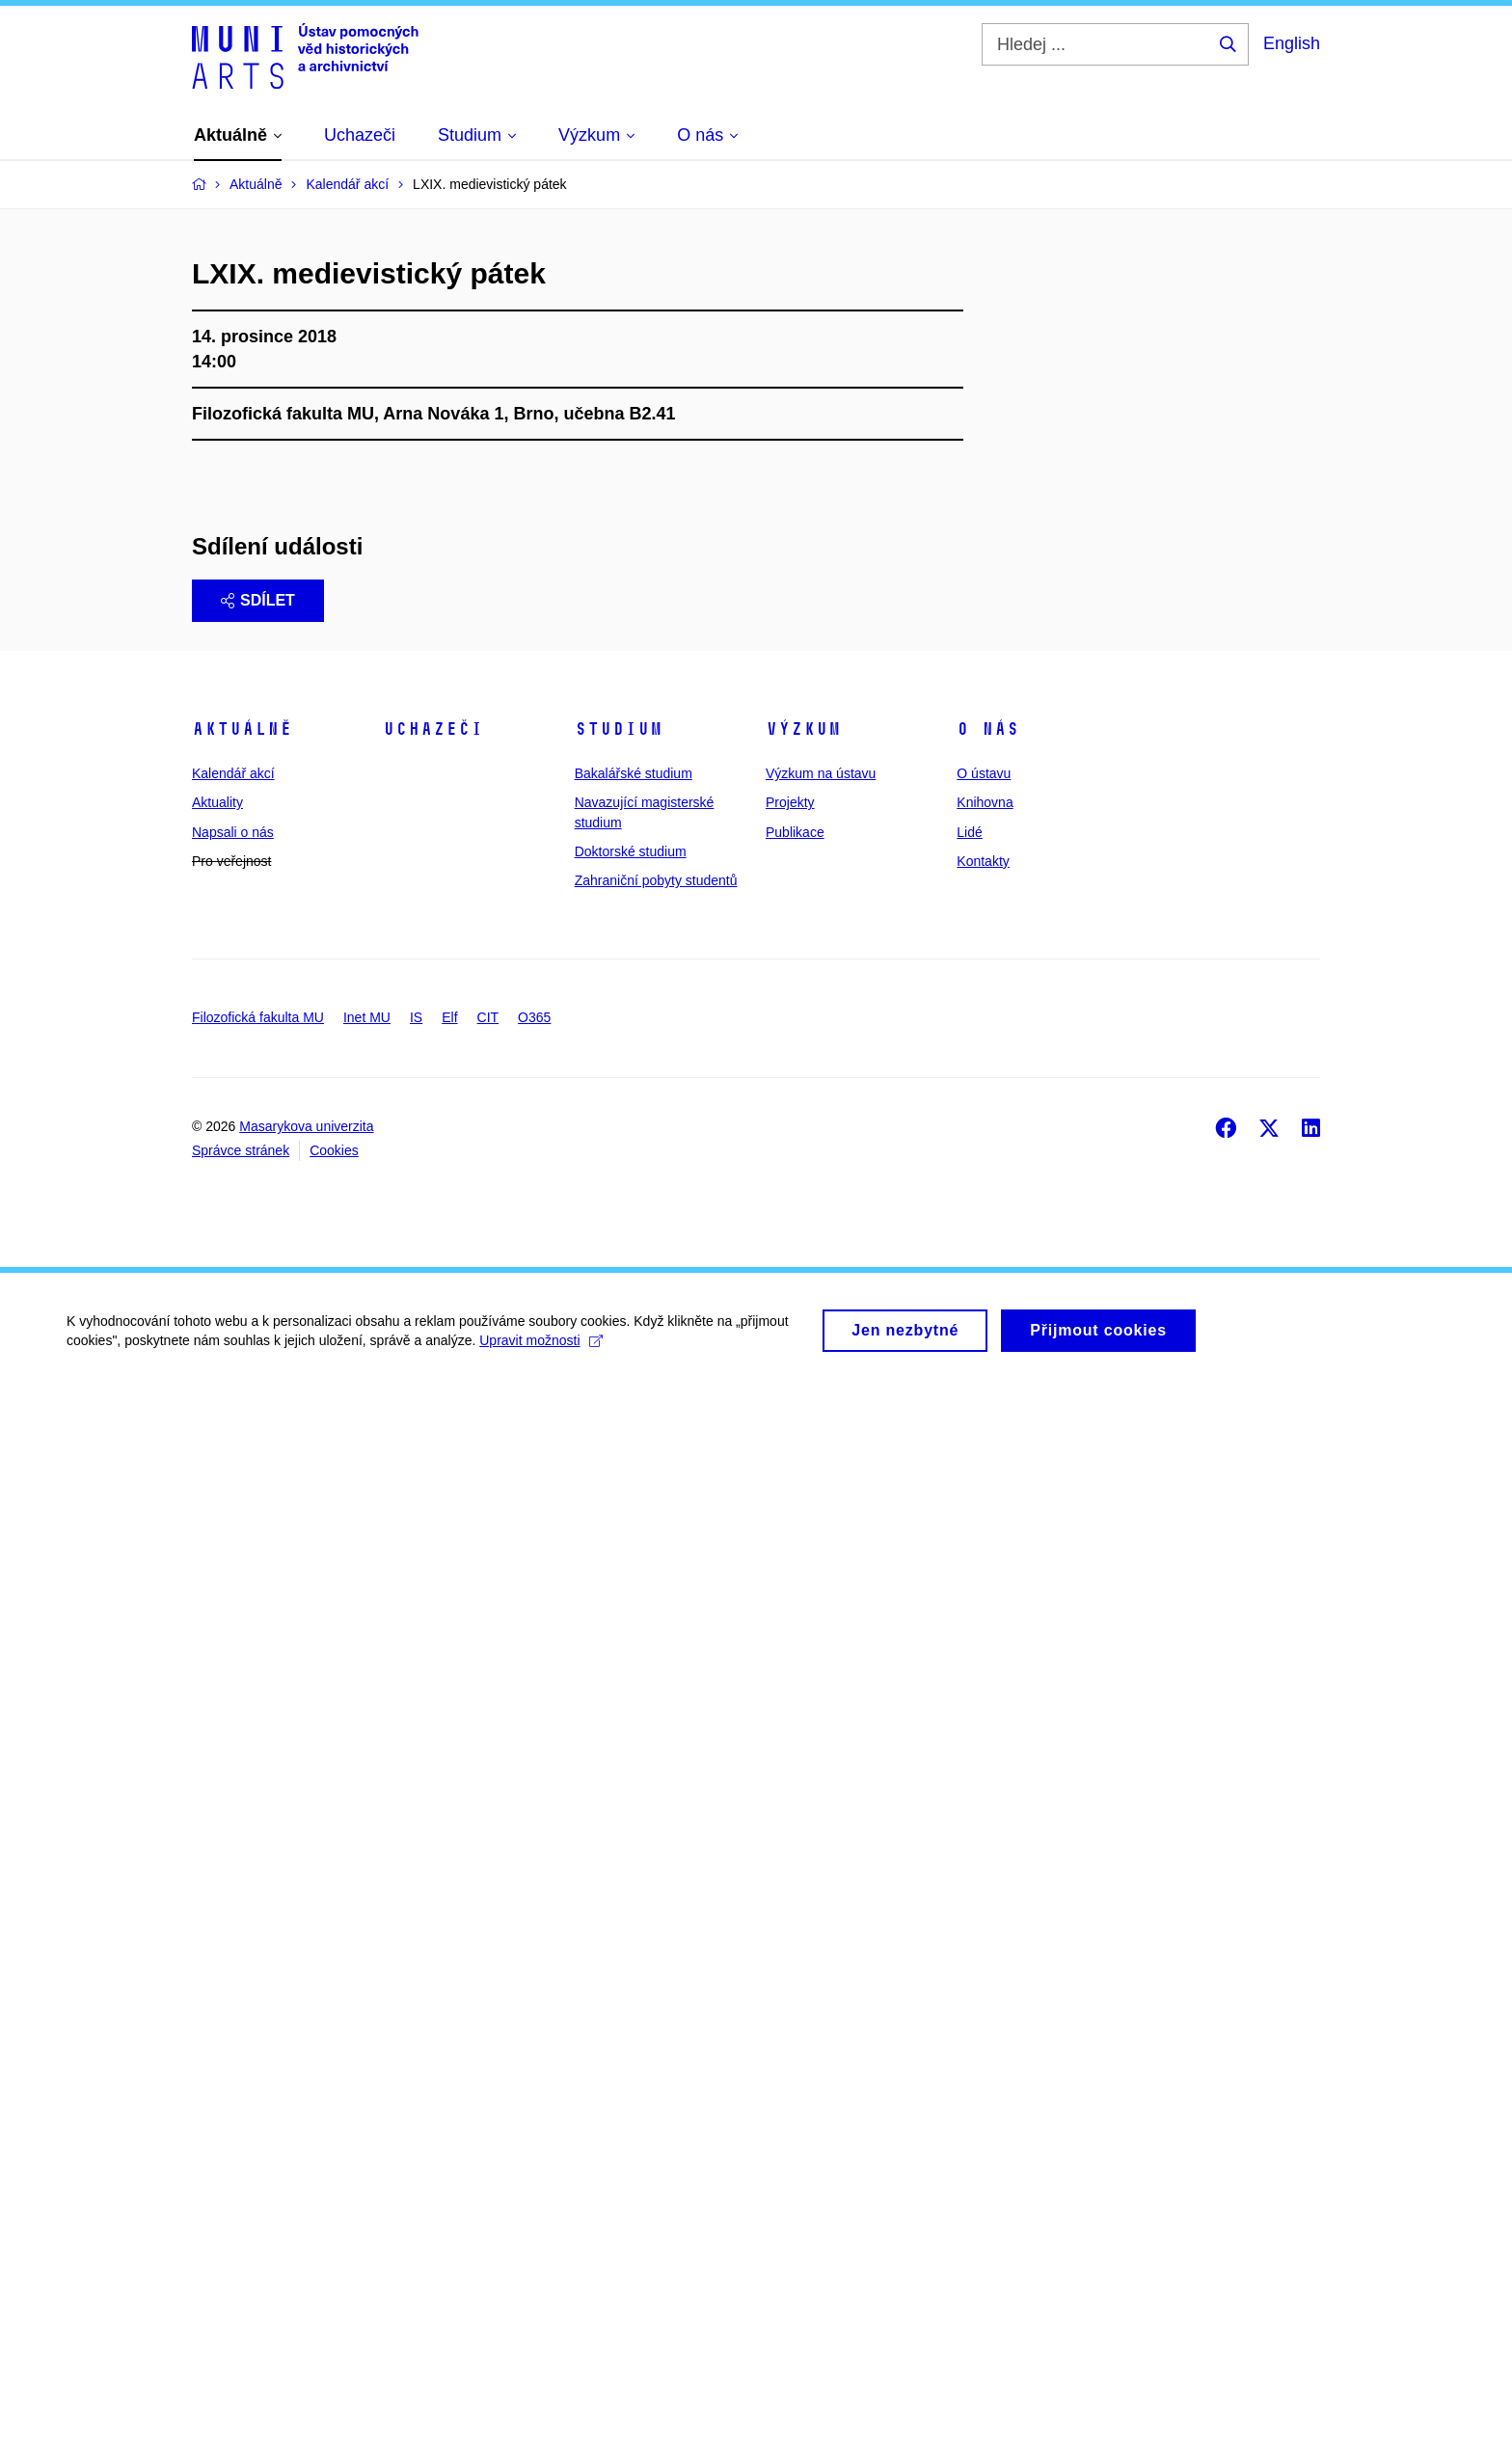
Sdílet (258, 1666)
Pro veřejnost (231, 1926)
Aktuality (217, 1867)
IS (416, 2082)
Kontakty (983, 1926)
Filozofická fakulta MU (258, 2082)
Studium (618, 1794)
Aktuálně (242, 1794)
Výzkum (803, 1794)
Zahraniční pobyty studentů (656, 1946)
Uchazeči (433, 1794)
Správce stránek (240, 2216)
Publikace (795, 1896)
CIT (488, 2082)
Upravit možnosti (541, 2412)
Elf (449, 2082)
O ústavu (984, 1839)
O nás (988, 1794)
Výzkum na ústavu (821, 1839)
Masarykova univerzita (306, 2191)
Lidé (969, 1896)
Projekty (790, 1867)
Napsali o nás (233, 1896)
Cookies (334, 2216)
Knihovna (984, 1867)
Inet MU (367, 2082)
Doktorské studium (631, 1917)
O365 (534, 2082)
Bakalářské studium (633, 1839)
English (1291, 43)
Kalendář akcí (233, 1839)
